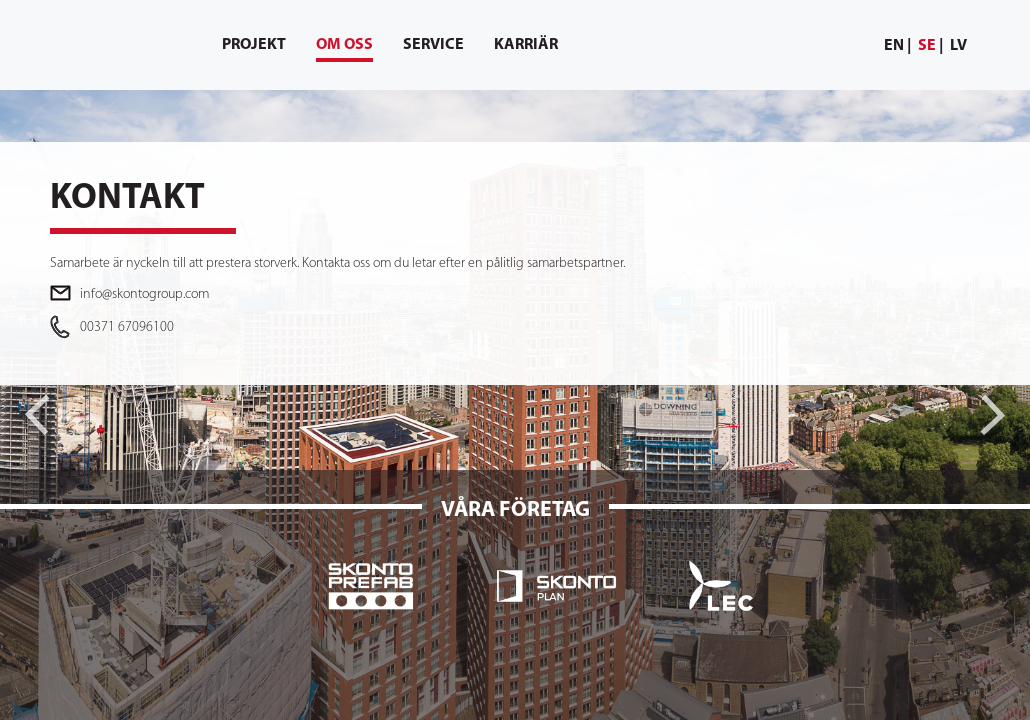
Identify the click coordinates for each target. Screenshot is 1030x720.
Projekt (254, 45)
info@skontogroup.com (144, 294)
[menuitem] (898, 46)
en (894, 46)
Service (433, 45)
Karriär (526, 45)
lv (958, 46)
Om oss (344, 49)
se (927, 46)
